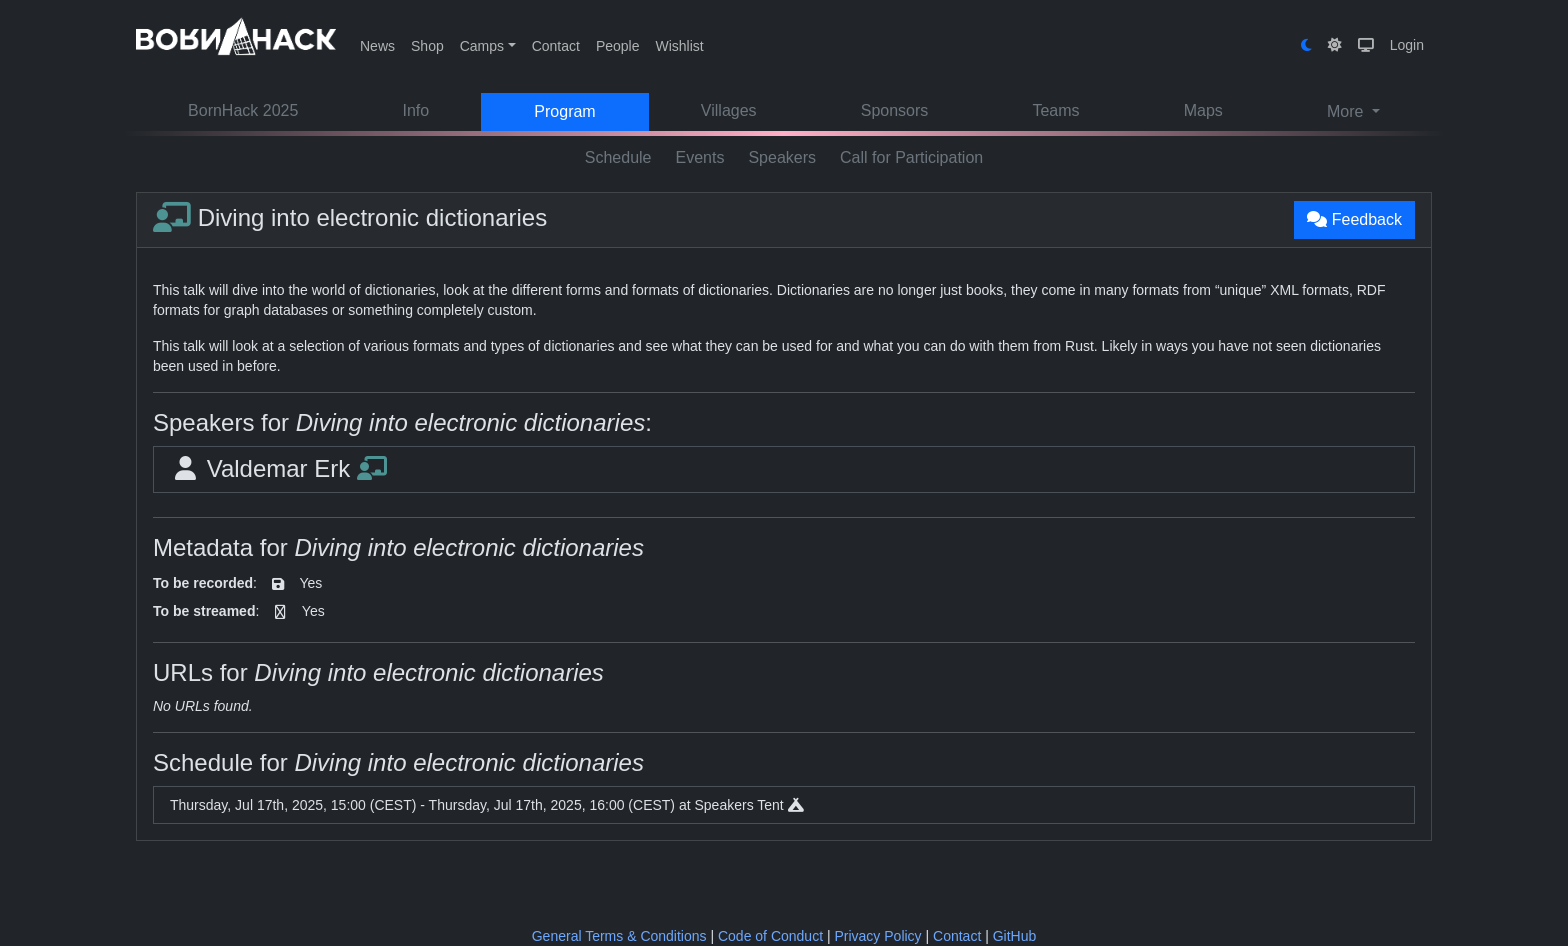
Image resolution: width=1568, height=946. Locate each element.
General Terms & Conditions (619, 936)
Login (1407, 45)
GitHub (1015, 936)
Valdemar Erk (278, 468)
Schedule (618, 157)
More (1347, 111)
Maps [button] (1203, 110)
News (377, 46)
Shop (427, 46)
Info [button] (416, 110)
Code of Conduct (770, 936)
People (618, 46)
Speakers (782, 157)
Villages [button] (729, 110)
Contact (556, 46)
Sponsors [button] (895, 110)
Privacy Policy (877, 936)
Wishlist (679, 46)
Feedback (1354, 219)
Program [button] (564, 111)
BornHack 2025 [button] (243, 110)
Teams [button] (1055, 110)
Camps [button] (482, 46)
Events (700, 157)
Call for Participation (911, 157)
